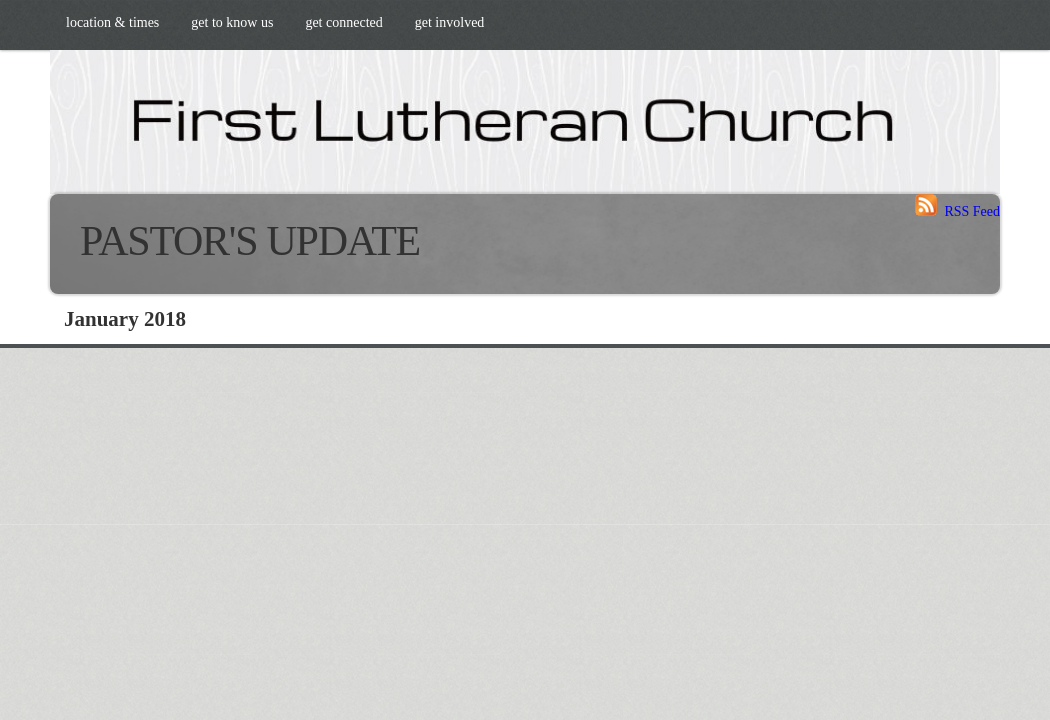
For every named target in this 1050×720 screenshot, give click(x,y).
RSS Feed (957, 211)
